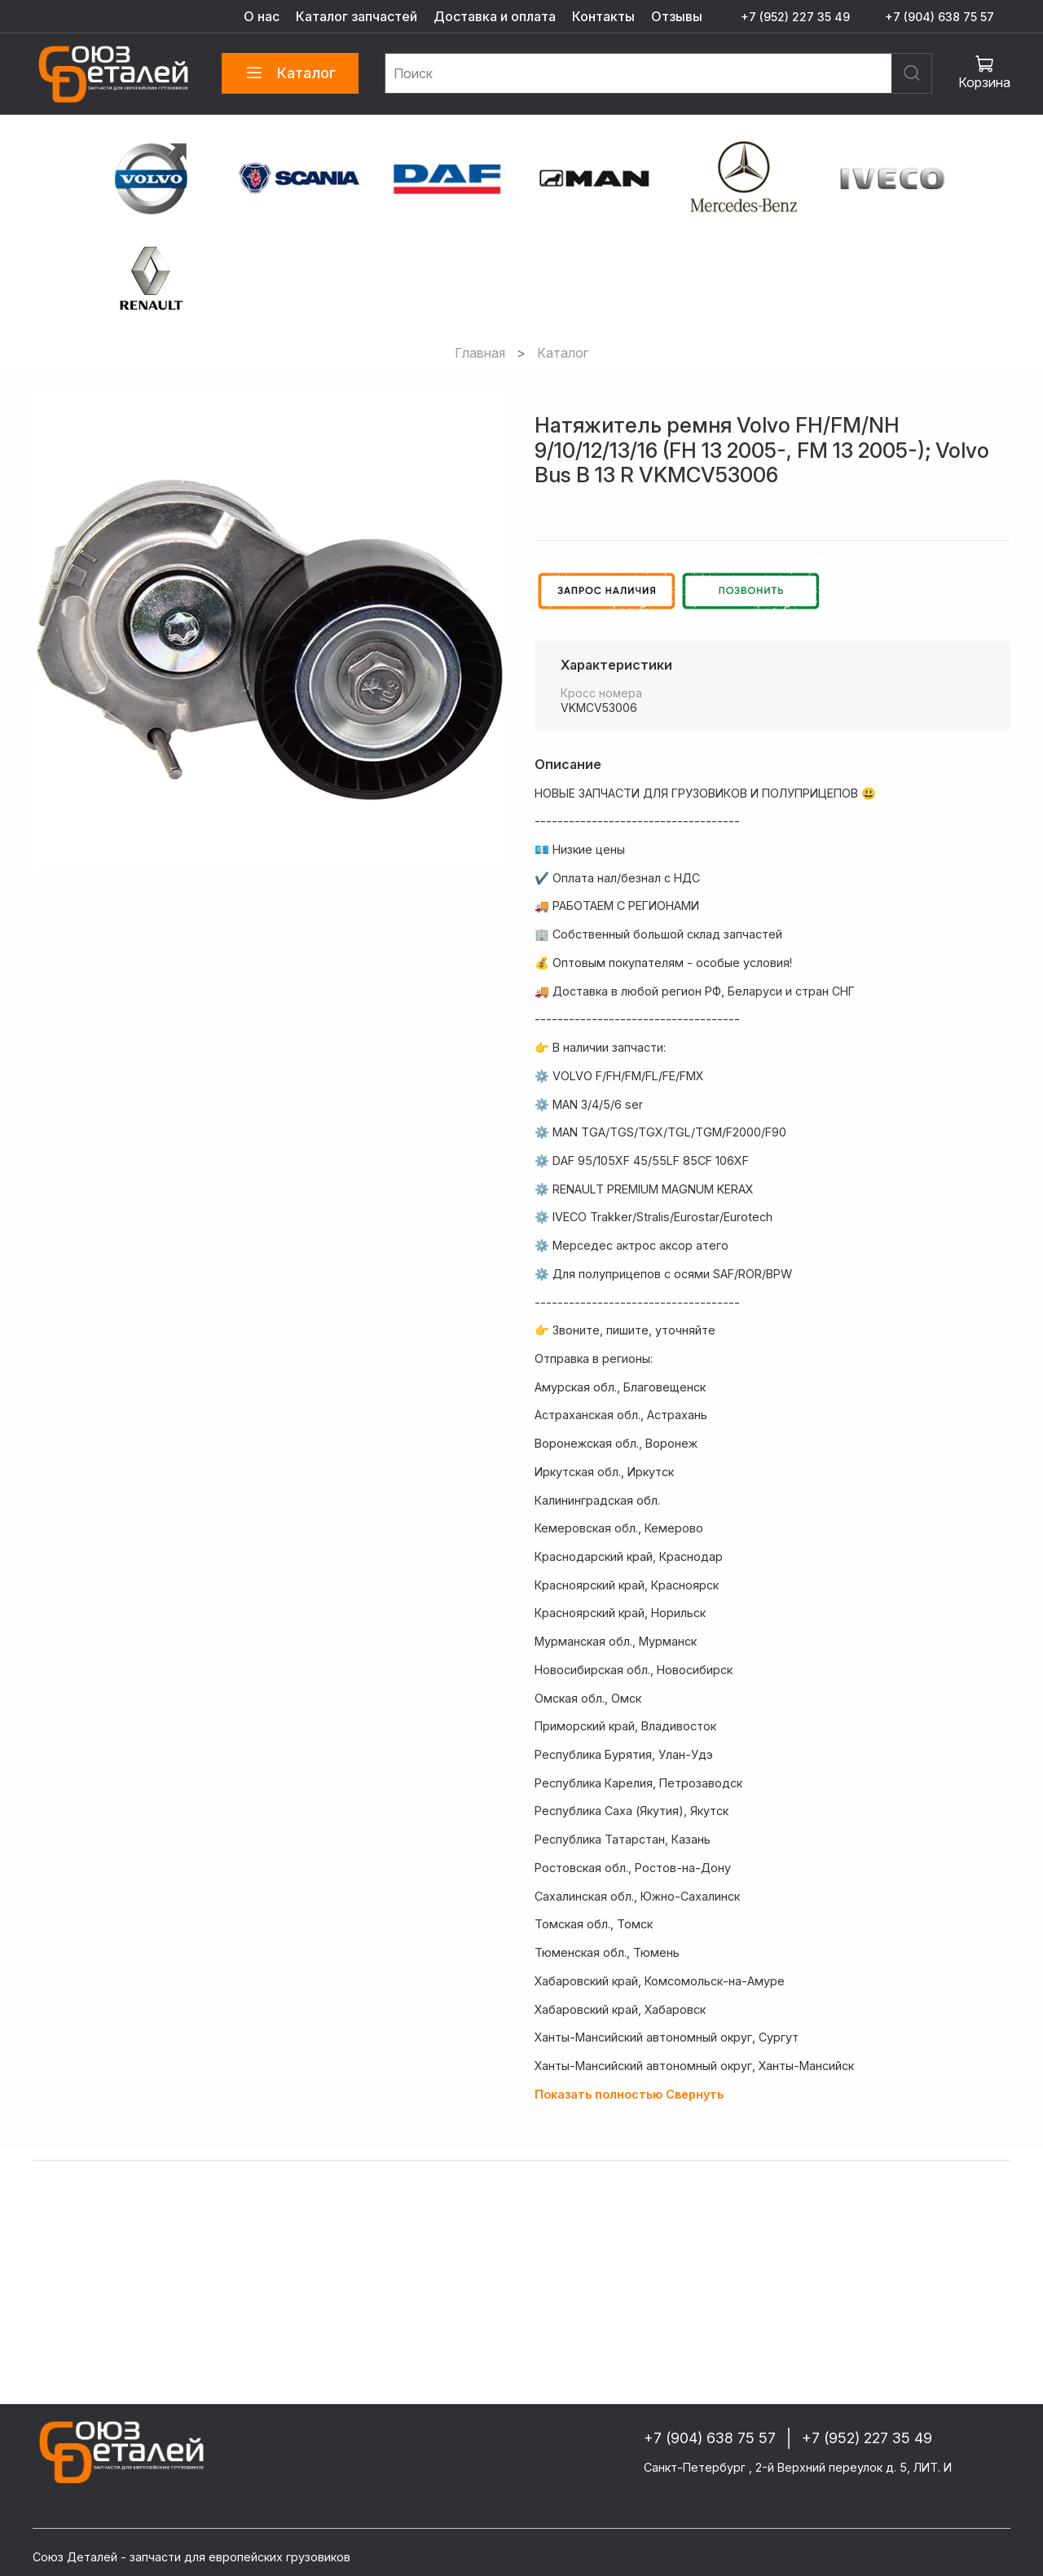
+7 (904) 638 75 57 (939, 17)
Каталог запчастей (356, 16)
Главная (480, 353)
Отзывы (676, 16)
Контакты (603, 16)
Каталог (290, 73)
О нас (261, 16)
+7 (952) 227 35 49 (795, 17)
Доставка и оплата (494, 16)
